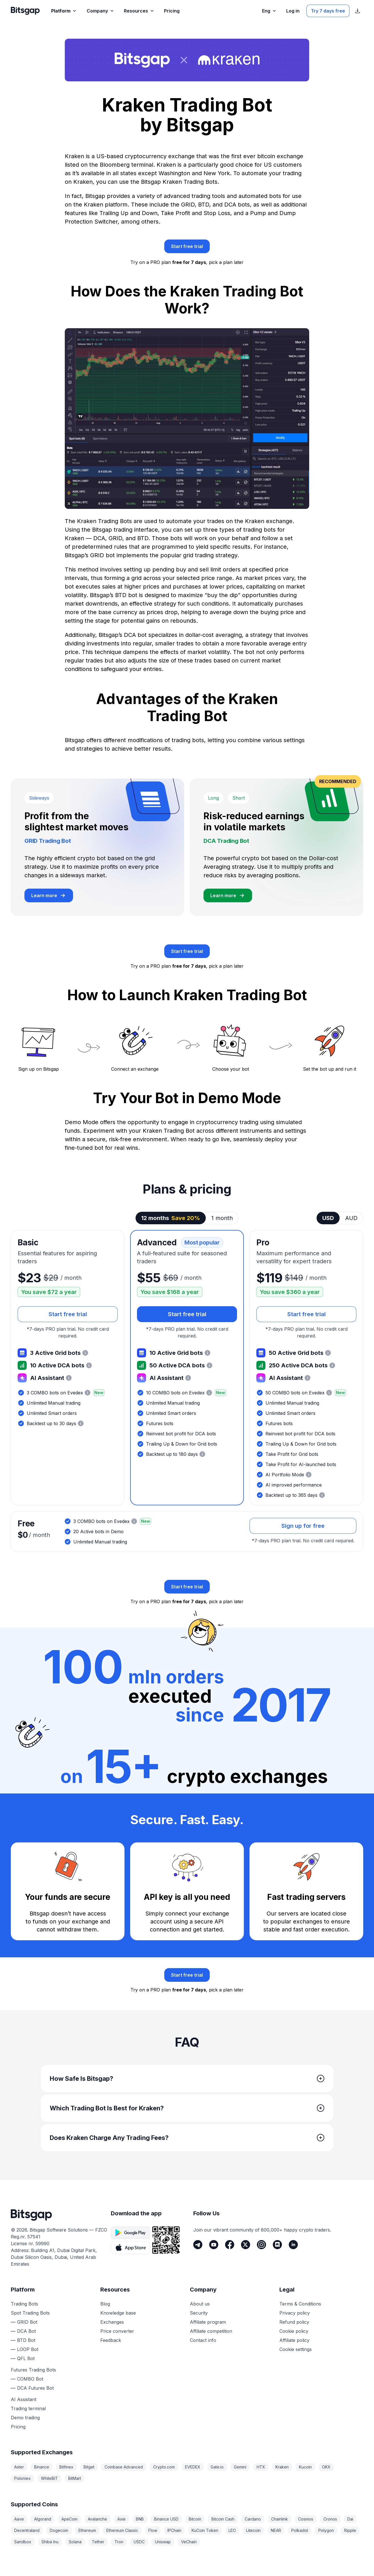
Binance (41, 2466)
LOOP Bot (27, 2349)
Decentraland (27, 2530)
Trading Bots (24, 2304)
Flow (152, 2530)
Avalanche (97, 2519)
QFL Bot (26, 2358)
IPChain (174, 2530)
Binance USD (166, 2519)
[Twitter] (245, 2244)
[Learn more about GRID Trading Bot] (48, 895)
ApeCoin (69, 2519)
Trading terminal (28, 2408)
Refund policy (294, 2322)
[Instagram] (261, 2244)
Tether (98, 2541)
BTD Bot (26, 2340)
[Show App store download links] (357, 10)
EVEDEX (192, 2466)
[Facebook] (229, 2244)
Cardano (253, 2519)
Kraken (282, 2466)
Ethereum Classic (122, 2530)
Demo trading (25, 2417)
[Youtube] (213, 2244)
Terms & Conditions (300, 2304)
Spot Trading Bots (30, 2313)
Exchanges (112, 2322)
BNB (140, 2519)
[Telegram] (197, 2244)
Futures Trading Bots (33, 2370)
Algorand (42, 2519)
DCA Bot (26, 2331)
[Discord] (277, 2244)
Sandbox (22, 2541)
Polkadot (299, 2530)
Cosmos (305, 2519)
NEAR (276, 2530)
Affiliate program (208, 2322)
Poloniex (22, 2478)
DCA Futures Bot (35, 2388)
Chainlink (279, 2519)
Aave (19, 2519)
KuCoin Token (205, 2530)
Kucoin (305, 2466)
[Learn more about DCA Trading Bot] (227, 895)
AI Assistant (23, 2399)
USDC (139, 2541)
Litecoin (253, 2530)
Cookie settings (295, 2349)
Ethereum (87, 2530)
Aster (19, 2466)
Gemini (240, 2466)
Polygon (326, 2530)
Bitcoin (195, 2519)
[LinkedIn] (293, 2244)
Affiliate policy (294, 2340)
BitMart (74, 2478)
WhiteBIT (49, 2478)
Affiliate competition (211, 2331)
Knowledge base (118, 2313)
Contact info (203, 2340)
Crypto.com (164, 2466)
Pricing (18, 2427)
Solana (75, 2541)
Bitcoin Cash (222, 2519)
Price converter (117, 2331)
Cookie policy (293, 2331)
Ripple (350, 2530)
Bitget (89, 2466)
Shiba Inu (50, 2541)
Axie (121, 2519)
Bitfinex (66, 2466)
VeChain (189, 2541)
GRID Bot (27, 2322)
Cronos (330, 2519)
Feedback (110, 2340)
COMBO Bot (30, 2379)
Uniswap (163, 2541)
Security (199, 2313)
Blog (105, 2304)
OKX (326, 2466)
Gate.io (217, 2466)
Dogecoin (59, 2530)
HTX (261, 2466)
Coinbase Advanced (124, 2466)
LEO (232, 2530)
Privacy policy (294, 2313)
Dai (350, 2519)
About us (200, 2304)
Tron (119, 2541)
